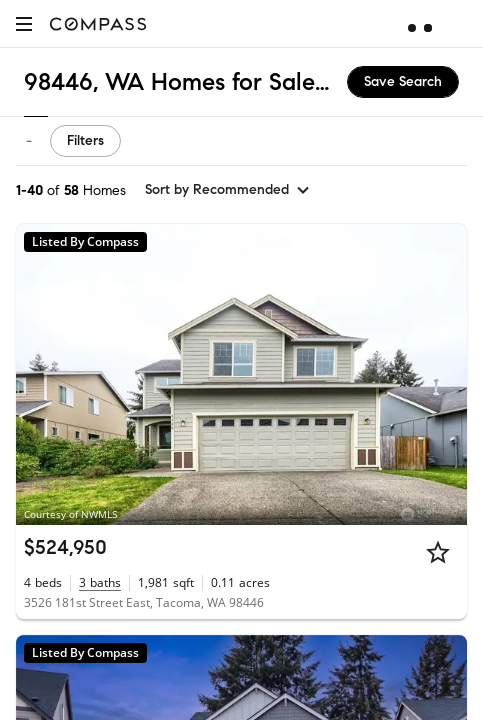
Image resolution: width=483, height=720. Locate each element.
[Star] (438, 552)
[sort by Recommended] (228, 190)
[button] (24, 23)
